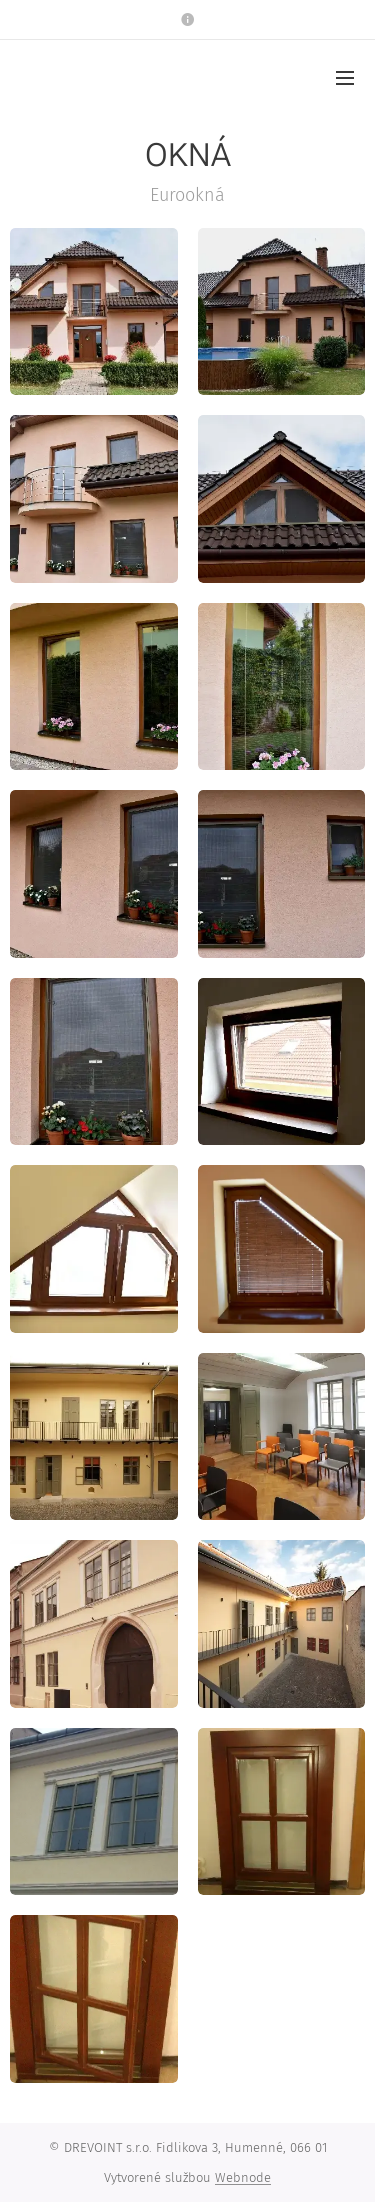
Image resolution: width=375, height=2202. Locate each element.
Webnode (243, 2177)
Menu (345, 78)
